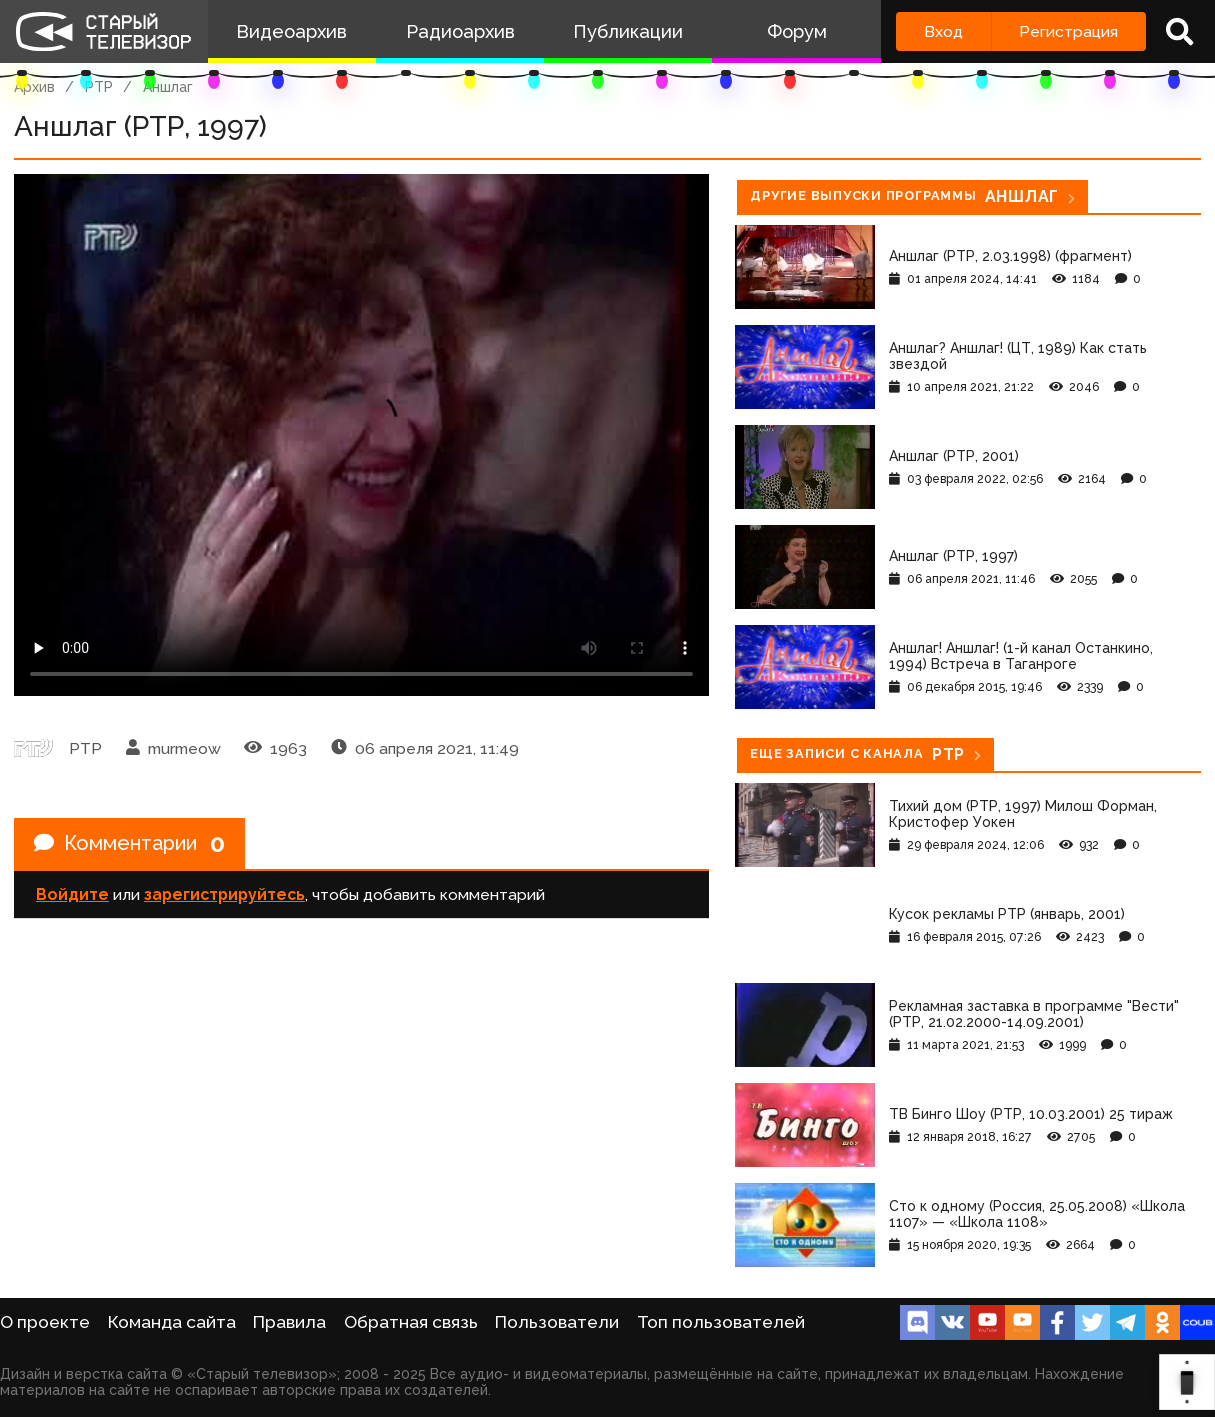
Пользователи (557, 1322)
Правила (289, 1322)
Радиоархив (460, 31)
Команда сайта (172, 1322)
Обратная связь (411, 1322)
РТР (99, 87)
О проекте (45, 1322)
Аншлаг (168, 87)
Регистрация (1068, 31)
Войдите (72, 894)
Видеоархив (291, 31)
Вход (943, 31)
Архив (34, 87)
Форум (797, 31)
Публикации (628, 31)
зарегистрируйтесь (224, 894)
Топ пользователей (721, 1322)
